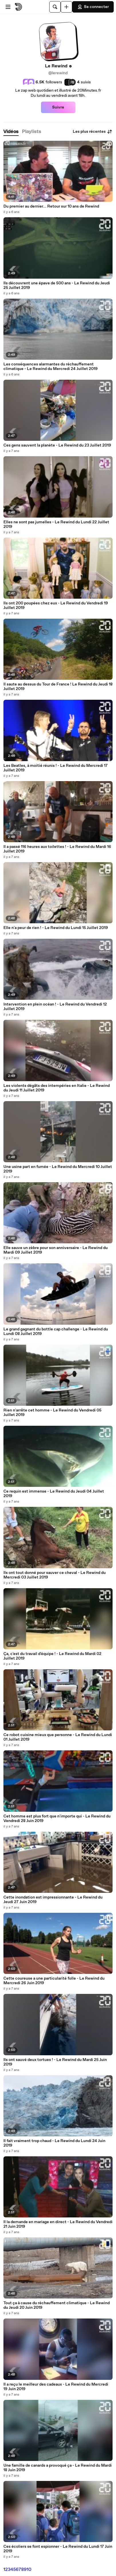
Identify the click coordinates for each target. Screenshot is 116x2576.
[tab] (11, 131)
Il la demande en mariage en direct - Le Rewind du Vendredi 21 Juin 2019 (58, 2224)
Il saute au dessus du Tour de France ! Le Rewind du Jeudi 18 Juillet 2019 (58, 686)
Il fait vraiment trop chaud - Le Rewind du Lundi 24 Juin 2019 (54, 2143)
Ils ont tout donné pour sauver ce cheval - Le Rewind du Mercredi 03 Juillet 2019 (54, 1575)
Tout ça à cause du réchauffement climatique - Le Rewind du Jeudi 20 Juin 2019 (56, 2305)
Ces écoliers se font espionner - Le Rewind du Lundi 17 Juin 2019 (57, 2548)
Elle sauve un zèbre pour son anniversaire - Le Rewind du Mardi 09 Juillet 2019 (55, 1250)
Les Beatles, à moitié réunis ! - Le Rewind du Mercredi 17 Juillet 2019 (55, 768)
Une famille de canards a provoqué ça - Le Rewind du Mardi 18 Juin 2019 (57, 2467)
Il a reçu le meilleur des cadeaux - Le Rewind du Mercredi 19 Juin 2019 (55, 2386)
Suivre (58, 107)
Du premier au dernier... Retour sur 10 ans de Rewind (51, 206)
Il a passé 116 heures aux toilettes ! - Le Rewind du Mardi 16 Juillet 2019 (57, 849)
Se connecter (93, 7)
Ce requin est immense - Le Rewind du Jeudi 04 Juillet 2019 (53, 1493)
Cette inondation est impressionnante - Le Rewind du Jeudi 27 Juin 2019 (53, 1899)
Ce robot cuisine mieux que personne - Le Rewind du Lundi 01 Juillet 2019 (57, 1737)
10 (29, 2570)
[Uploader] (66, 7)
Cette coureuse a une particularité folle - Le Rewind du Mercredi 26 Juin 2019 (54, 1980)
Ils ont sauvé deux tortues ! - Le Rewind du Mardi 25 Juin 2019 (55, 2062)
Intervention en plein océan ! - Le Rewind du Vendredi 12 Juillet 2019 (55, 1006)
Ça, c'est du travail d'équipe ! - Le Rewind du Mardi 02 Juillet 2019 (52, 1656)
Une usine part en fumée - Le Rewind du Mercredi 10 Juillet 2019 (57, 1169)
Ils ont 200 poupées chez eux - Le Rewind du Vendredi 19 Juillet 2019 (55, 605)
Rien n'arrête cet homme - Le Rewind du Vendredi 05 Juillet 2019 (52, 1412)
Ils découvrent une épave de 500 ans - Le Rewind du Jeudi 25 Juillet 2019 (56, 285)
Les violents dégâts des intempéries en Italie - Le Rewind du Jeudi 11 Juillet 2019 (56, 1088)
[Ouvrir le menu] (8, 7)
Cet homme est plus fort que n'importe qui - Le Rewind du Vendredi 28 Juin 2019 (57, 1818)
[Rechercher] (55, 7)
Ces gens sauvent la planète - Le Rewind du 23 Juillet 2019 (57, 445)
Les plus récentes (93, 131)
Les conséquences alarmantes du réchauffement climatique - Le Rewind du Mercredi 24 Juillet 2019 (50, 366)
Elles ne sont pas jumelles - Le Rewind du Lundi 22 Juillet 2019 (56, 524)
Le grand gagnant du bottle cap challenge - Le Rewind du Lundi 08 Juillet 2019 (55, 1331)
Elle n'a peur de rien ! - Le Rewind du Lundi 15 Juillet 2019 (55, 928)
